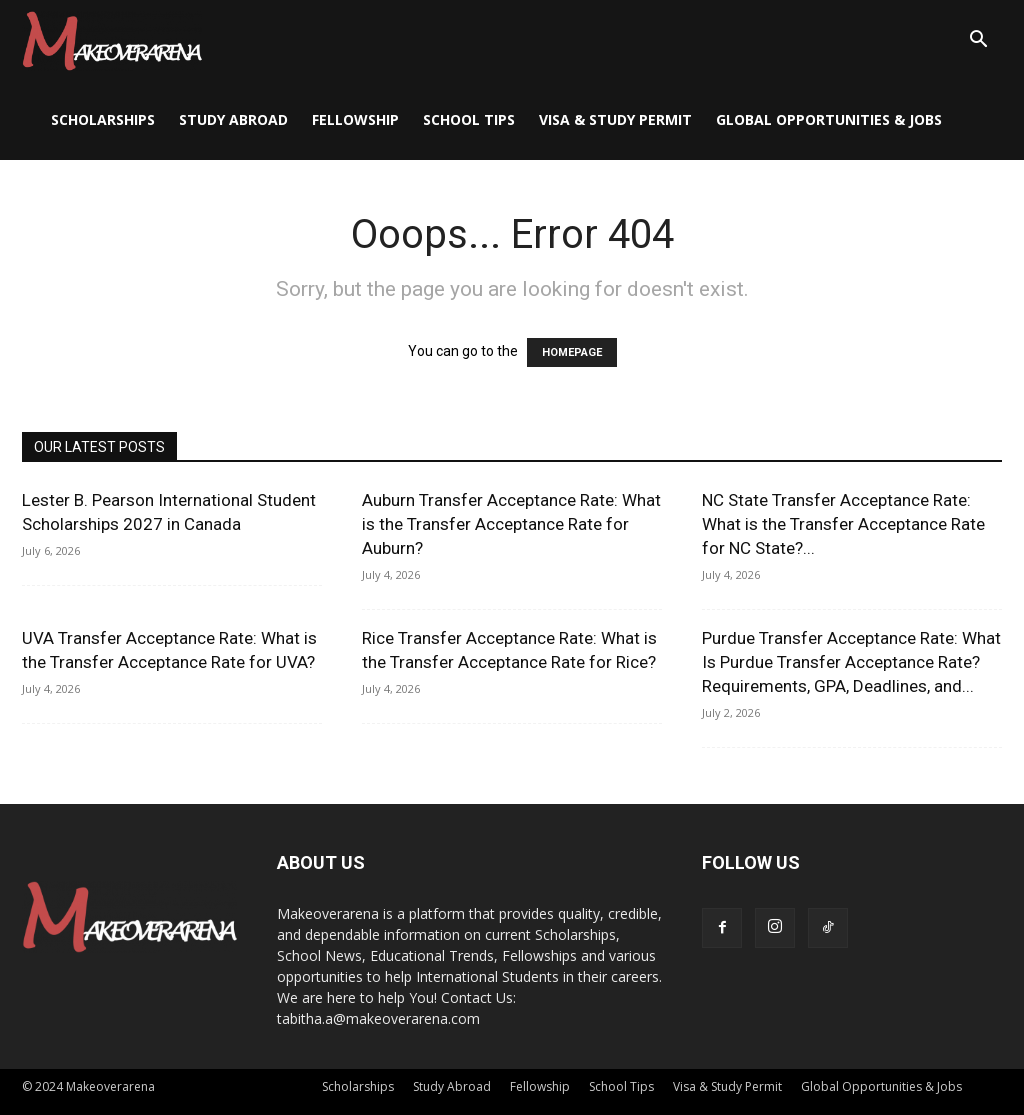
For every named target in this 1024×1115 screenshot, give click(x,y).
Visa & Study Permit (615, 119)
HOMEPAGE (572, 352)
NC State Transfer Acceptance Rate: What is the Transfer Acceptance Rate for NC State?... (843, 524)
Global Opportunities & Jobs (829, 119)
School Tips (469, 119)
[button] (978, 41)
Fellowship (355, 119)
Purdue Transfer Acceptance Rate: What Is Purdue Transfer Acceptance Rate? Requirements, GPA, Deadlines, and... (851, 662)
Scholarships (103, 119)
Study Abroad (233, 119)
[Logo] (112, 40)
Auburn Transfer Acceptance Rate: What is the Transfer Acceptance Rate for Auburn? (511, 524)
